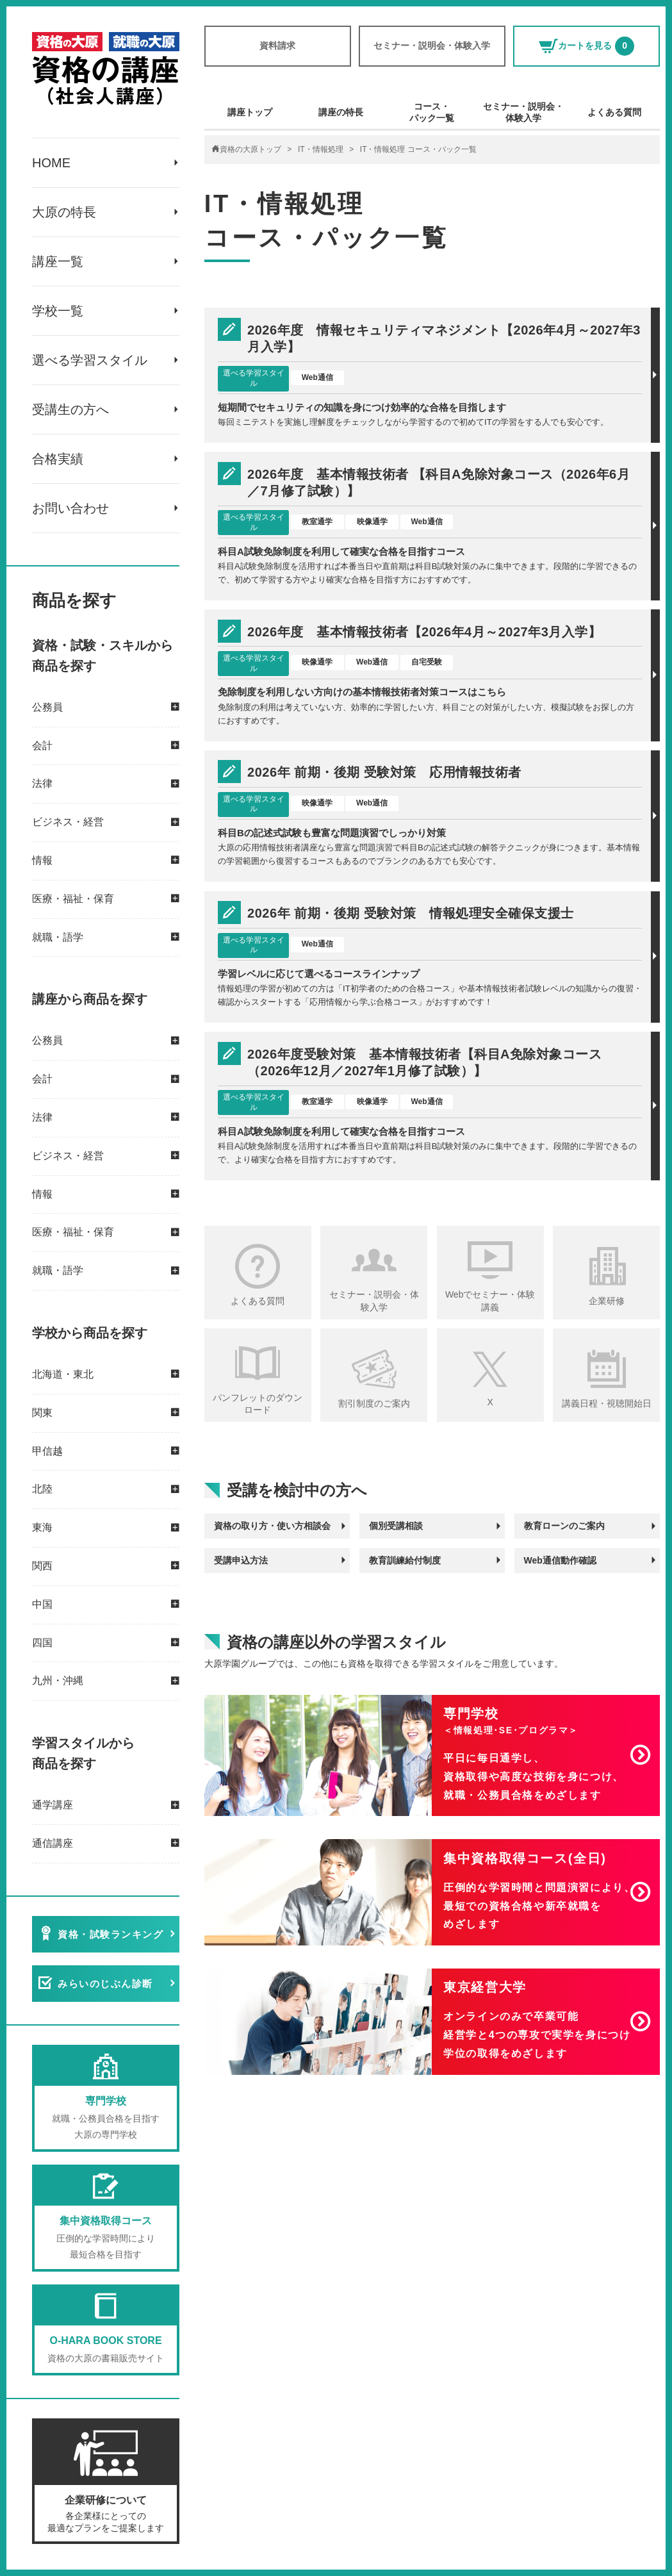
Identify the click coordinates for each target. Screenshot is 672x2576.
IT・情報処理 (320, 149)
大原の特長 (64, 212)
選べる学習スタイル (89, 360)
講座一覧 (57, 261)
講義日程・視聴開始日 (607, 1403)
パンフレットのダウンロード (257, 1404)
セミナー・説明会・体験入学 (431, 45)
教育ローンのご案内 (564, 1526)
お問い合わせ (70, 508)
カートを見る (586, 46)
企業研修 (607, 1301)
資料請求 (277, 45)
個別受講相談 (396, 1526)
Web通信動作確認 (560, 1560)
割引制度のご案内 (374, 1403)
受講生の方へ (70, 409)
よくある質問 (614, 112)
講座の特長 (340, 112)
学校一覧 (57, 311)
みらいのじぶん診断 (105, 1983)
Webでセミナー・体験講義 (490, 1300)
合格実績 (57, 459)
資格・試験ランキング (110, 1934)
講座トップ (249, 112)
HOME (51, 163)
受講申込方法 (241, 1560)
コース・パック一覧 (431, 112)
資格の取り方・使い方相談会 (272, 1526)
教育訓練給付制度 (405, 1560)
